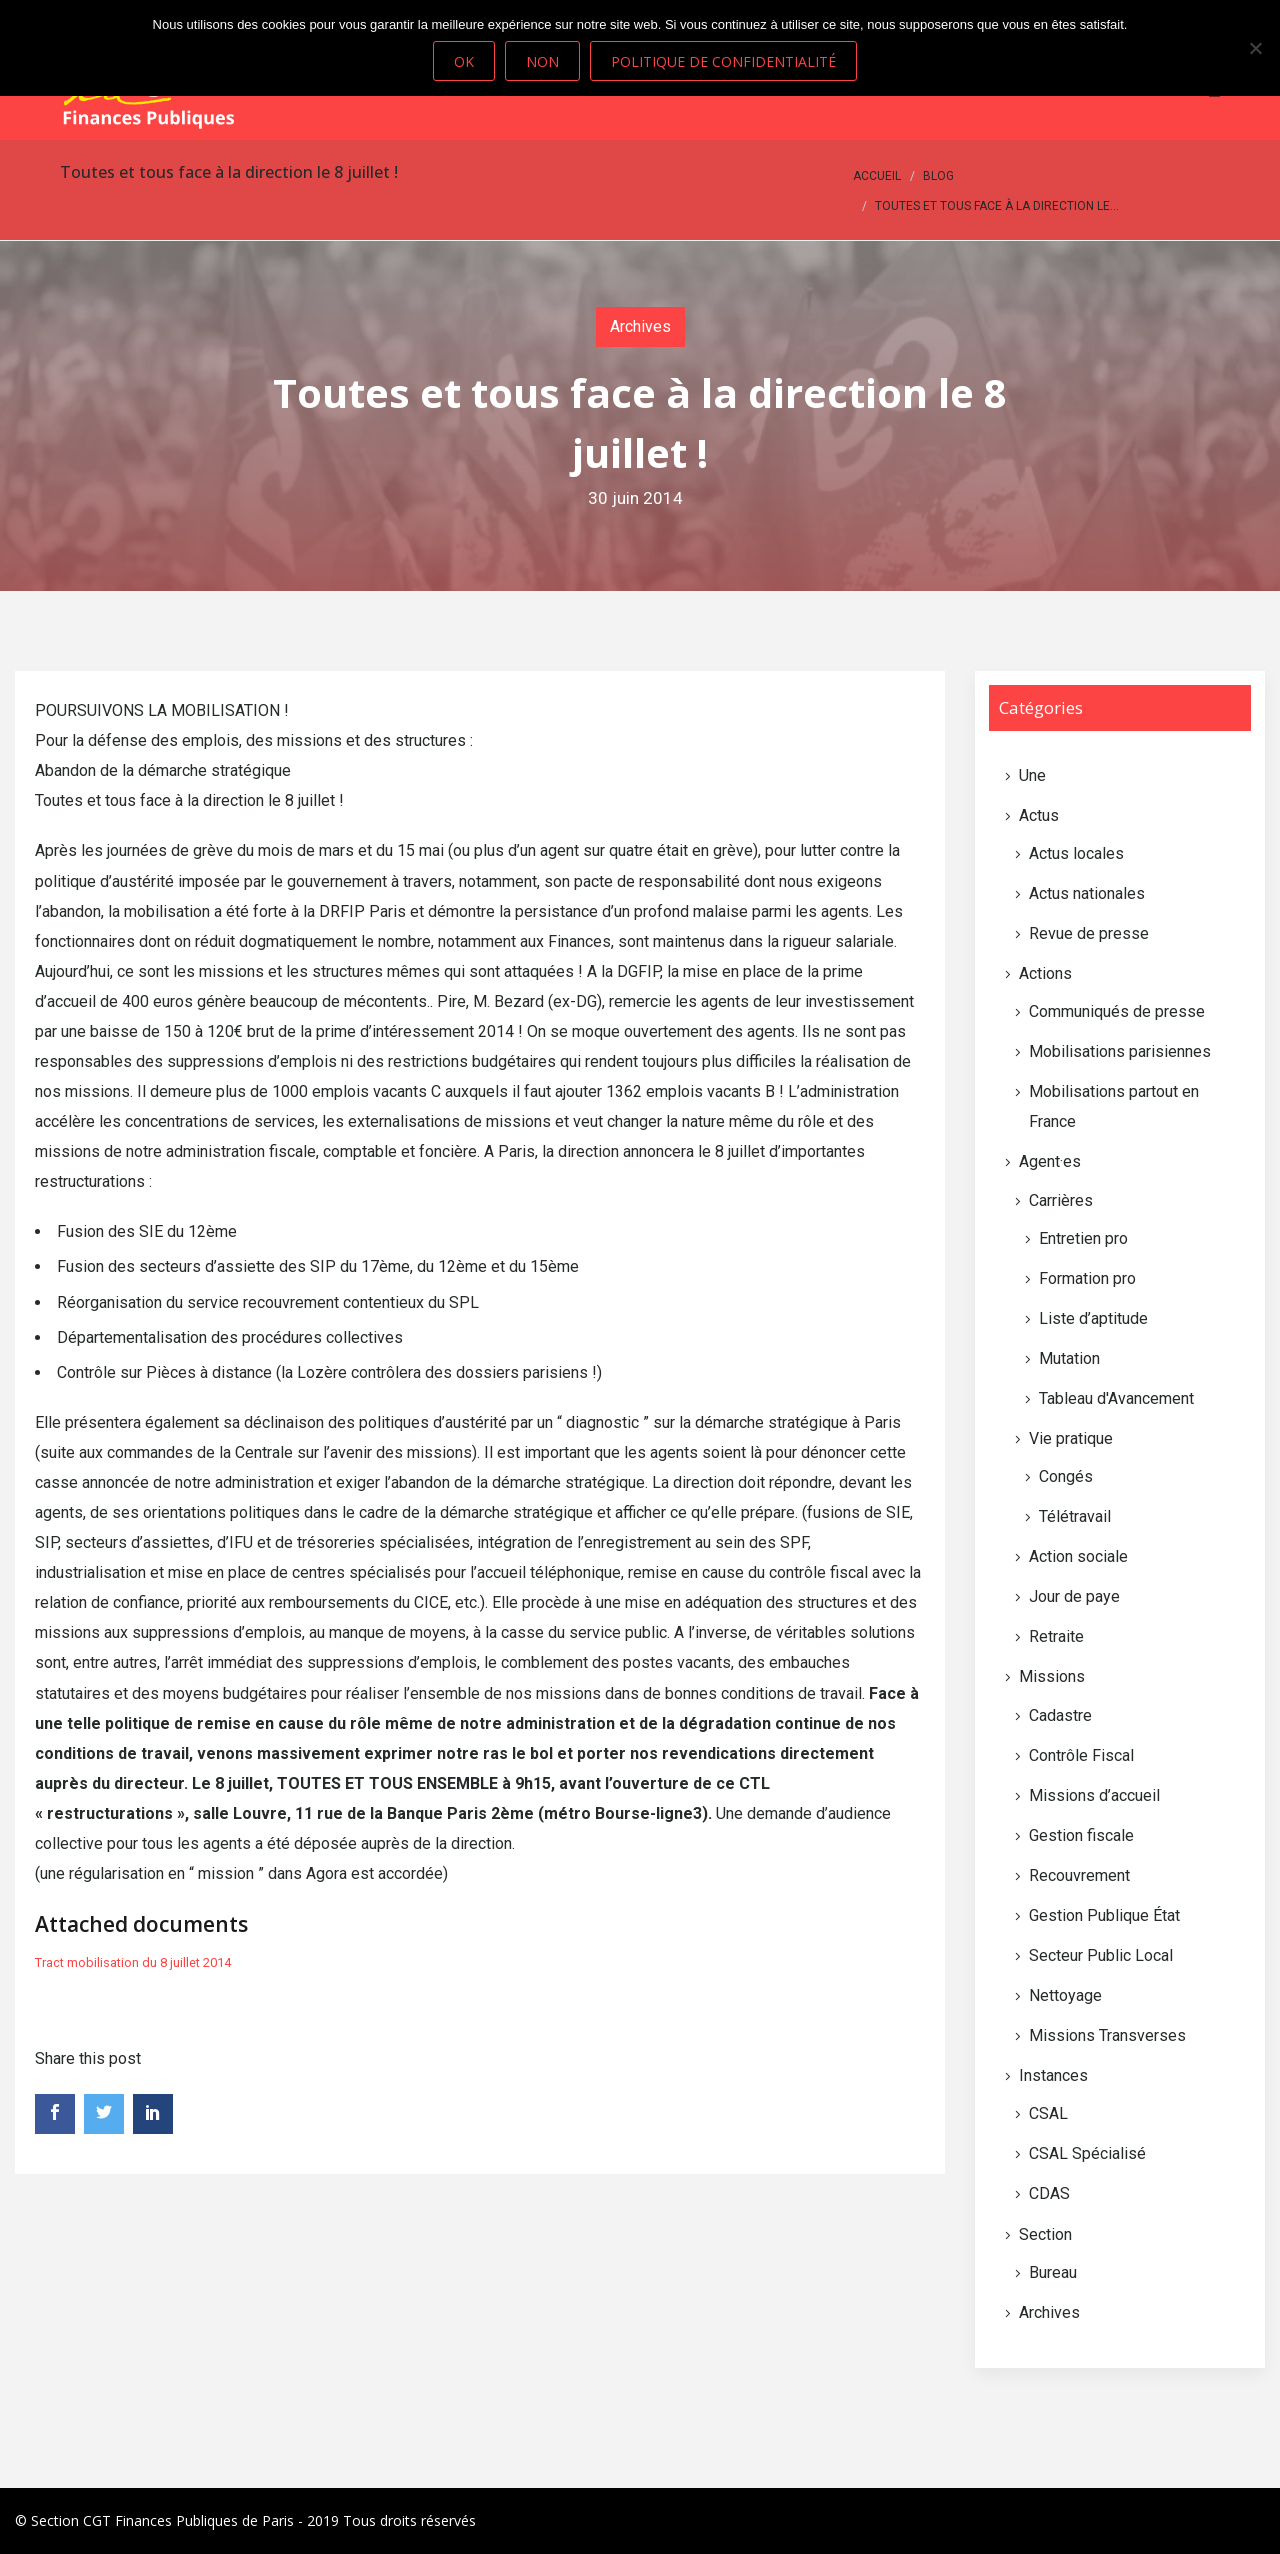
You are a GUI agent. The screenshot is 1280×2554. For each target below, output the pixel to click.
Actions (1045, 973)
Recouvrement (1079, 1875)
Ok (464, 61)
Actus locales (1076, 853)
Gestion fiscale (1081, 1835)
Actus (1039, 815)
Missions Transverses (1107, 2035)
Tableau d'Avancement (1116, 1398)
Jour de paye (1074, 1596)
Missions (1052, 1676)
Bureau (1053, 2272)
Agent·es (1050, 1161)
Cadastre (1060, 1715)
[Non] (1255, 48)
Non (542, 61)
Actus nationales (1087, 893)
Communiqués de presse (1117, 1011)
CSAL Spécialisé (1087, 2153)
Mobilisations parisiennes (1120, 1051)
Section (1045, 2234)
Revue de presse (1089, 933)
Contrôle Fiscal (1081, 1755)
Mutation (1069, 1358)
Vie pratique (1071, 1438)
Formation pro (1087, 1278)
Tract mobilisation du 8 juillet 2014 (133, 1962)
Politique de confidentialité (723, 61)
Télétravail (1075, 1516)
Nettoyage (1065, 1995)
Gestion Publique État (1104, 1915)
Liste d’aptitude (1093, 1318)
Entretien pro (1083, 1238)
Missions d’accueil (1094, 1795)
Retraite (1056, 1636)
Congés (1066, 1476)
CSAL (1048, 2113)
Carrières (1061, 1200)
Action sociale (1078, 1556)
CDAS (1049, 2193)
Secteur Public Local (1101, 1955)
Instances (1053, 2075)
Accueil (877, 176)
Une (1032, 775)
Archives (640, 326)
